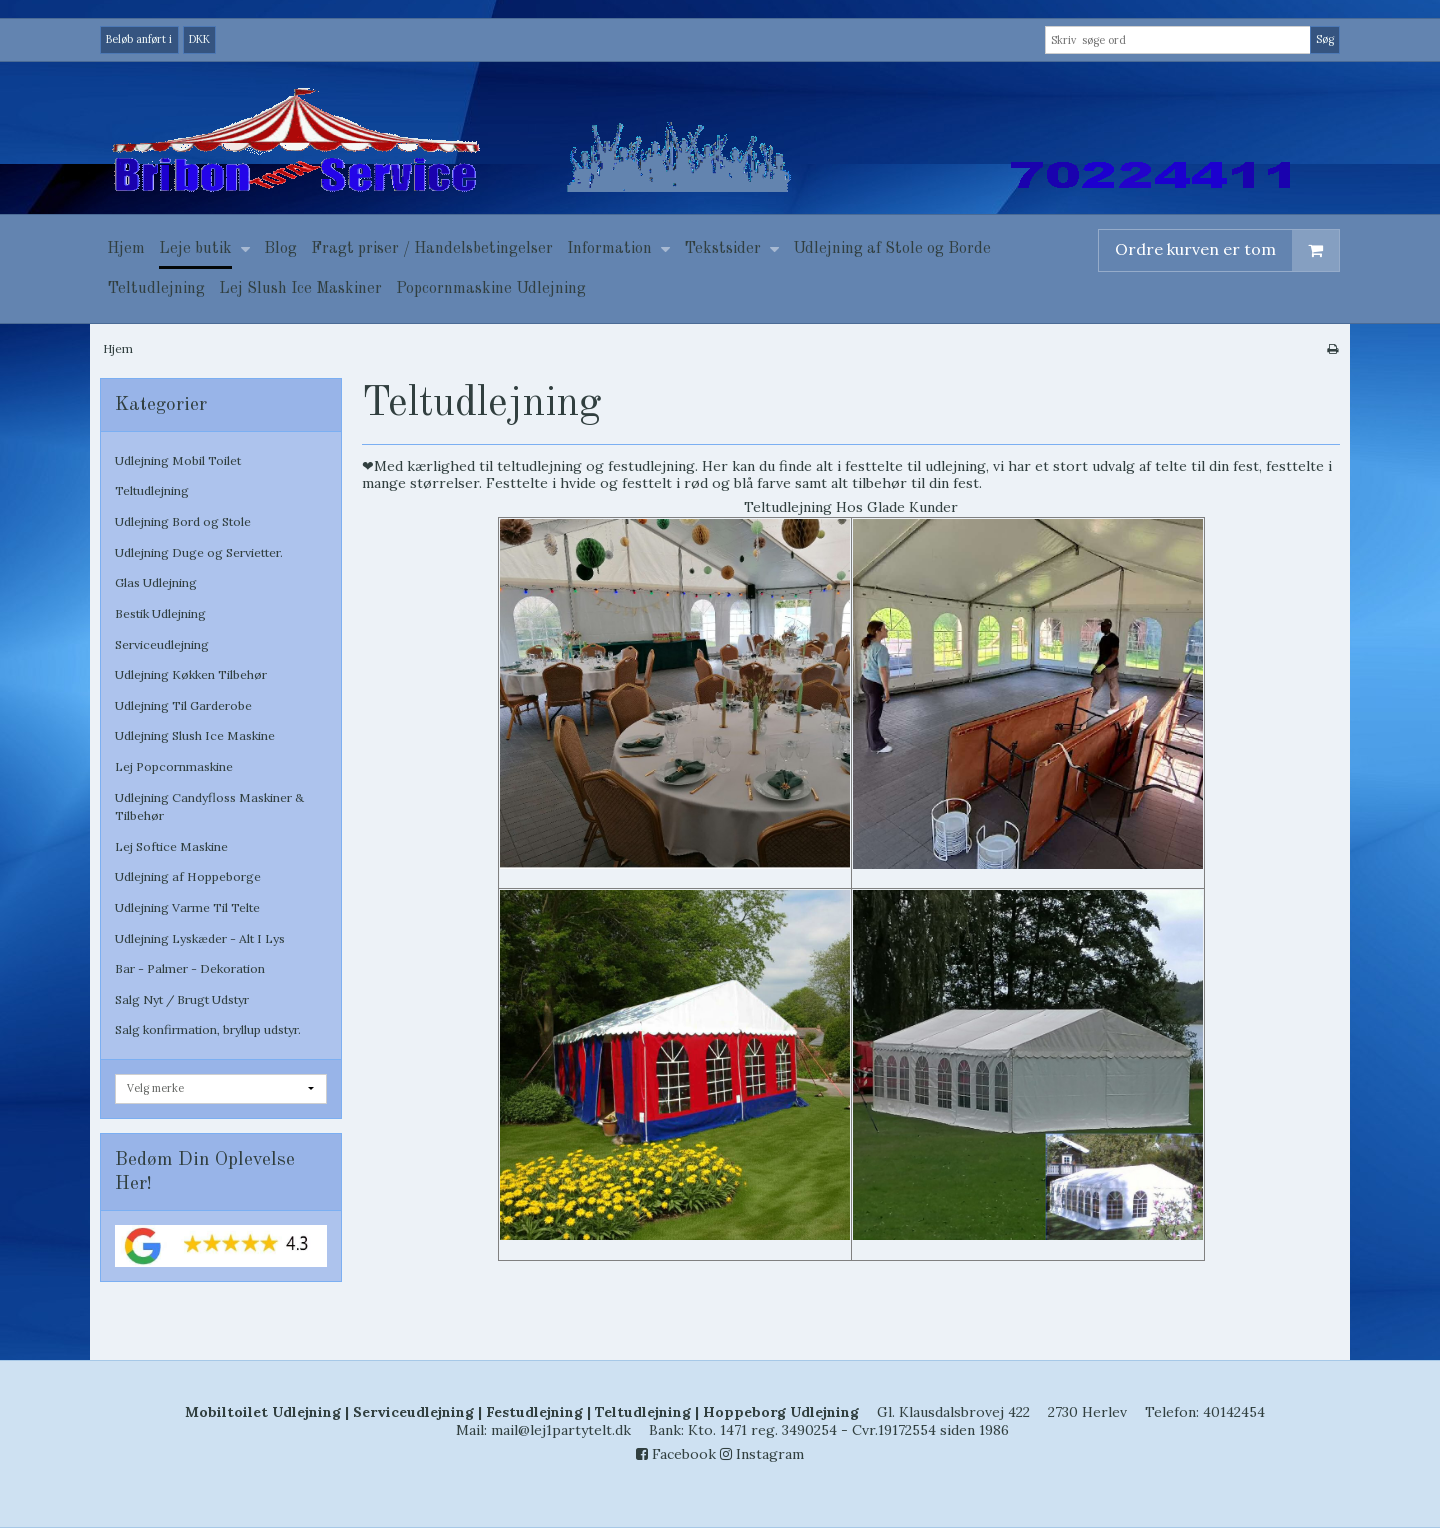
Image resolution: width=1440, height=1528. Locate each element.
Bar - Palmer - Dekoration (190, 968)
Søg (1325, 39)
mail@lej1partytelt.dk (561, 1430)
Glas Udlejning (156, 582)
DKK (199, 39)
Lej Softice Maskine (171, 846)
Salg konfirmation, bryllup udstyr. (208, 1029)
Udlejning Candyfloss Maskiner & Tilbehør (209, 806)
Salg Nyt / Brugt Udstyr (182, 999)
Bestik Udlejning (160, 613)
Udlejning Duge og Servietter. (199, 552)
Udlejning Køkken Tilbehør (191, 674)
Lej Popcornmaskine (174, 766)
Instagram (762, 1454)
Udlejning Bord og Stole (183, 521)
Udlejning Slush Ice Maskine (195, 735)
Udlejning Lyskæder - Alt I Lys (200, 938)
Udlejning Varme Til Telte (187, 907)
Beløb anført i (139, 39)
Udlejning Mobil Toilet (178, 460)
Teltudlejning (152, 490)
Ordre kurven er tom (1227, 250)
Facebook (676, 1454)
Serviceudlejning (162, 644)
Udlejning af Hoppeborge (188, 876)
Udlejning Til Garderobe (183, 705)
